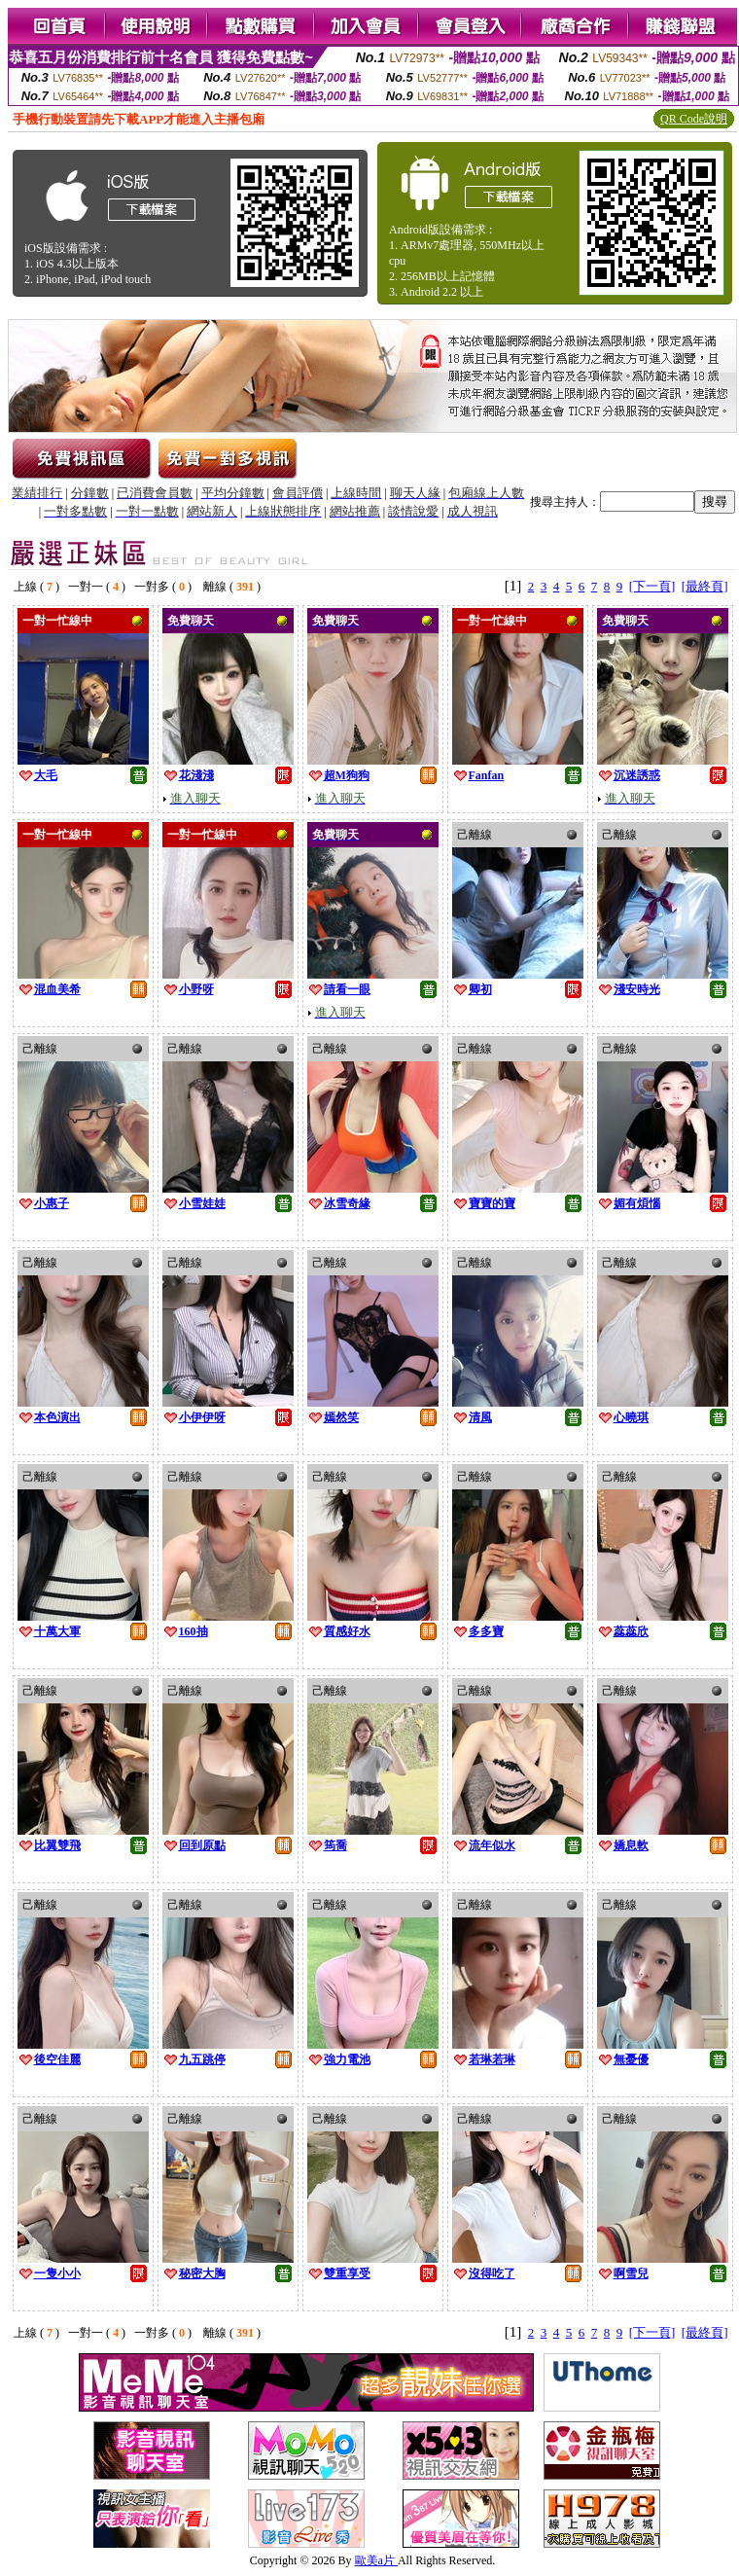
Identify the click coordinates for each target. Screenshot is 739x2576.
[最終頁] (705, 586)
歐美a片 (376, 2560)
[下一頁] (652, 586)
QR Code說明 (693, 118)
